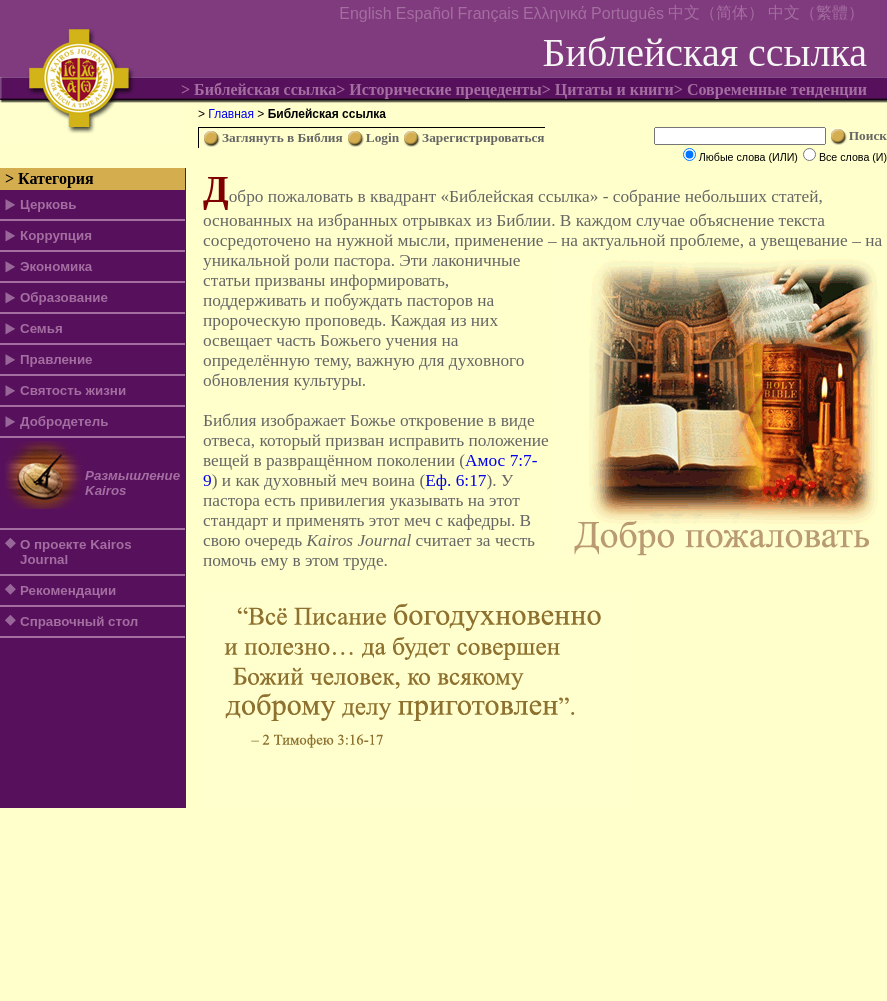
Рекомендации (68, 590)
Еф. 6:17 (455, 480)
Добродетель (64, 421)
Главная (231, 114)
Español (425, 13)
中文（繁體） (816, 12)
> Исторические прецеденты (438, 89)
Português (627, 13)
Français (488, 13)
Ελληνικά (555, 13)
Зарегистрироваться (483, 137)
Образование (64, 297)
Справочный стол (79, 621)
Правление (56, 359)
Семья (41, 328)
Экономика (56, 266)
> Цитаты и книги (608, 89)
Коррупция (56, 235)
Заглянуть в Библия (282, 137)
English (365, 13)
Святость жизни (73, 390)
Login (382, 137)
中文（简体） (716, 12)
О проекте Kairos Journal (76, 552)
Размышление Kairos (132, 483)
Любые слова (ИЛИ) (748, 157)
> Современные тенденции (770, 89)
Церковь (48, 204)
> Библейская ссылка (258, 89)
